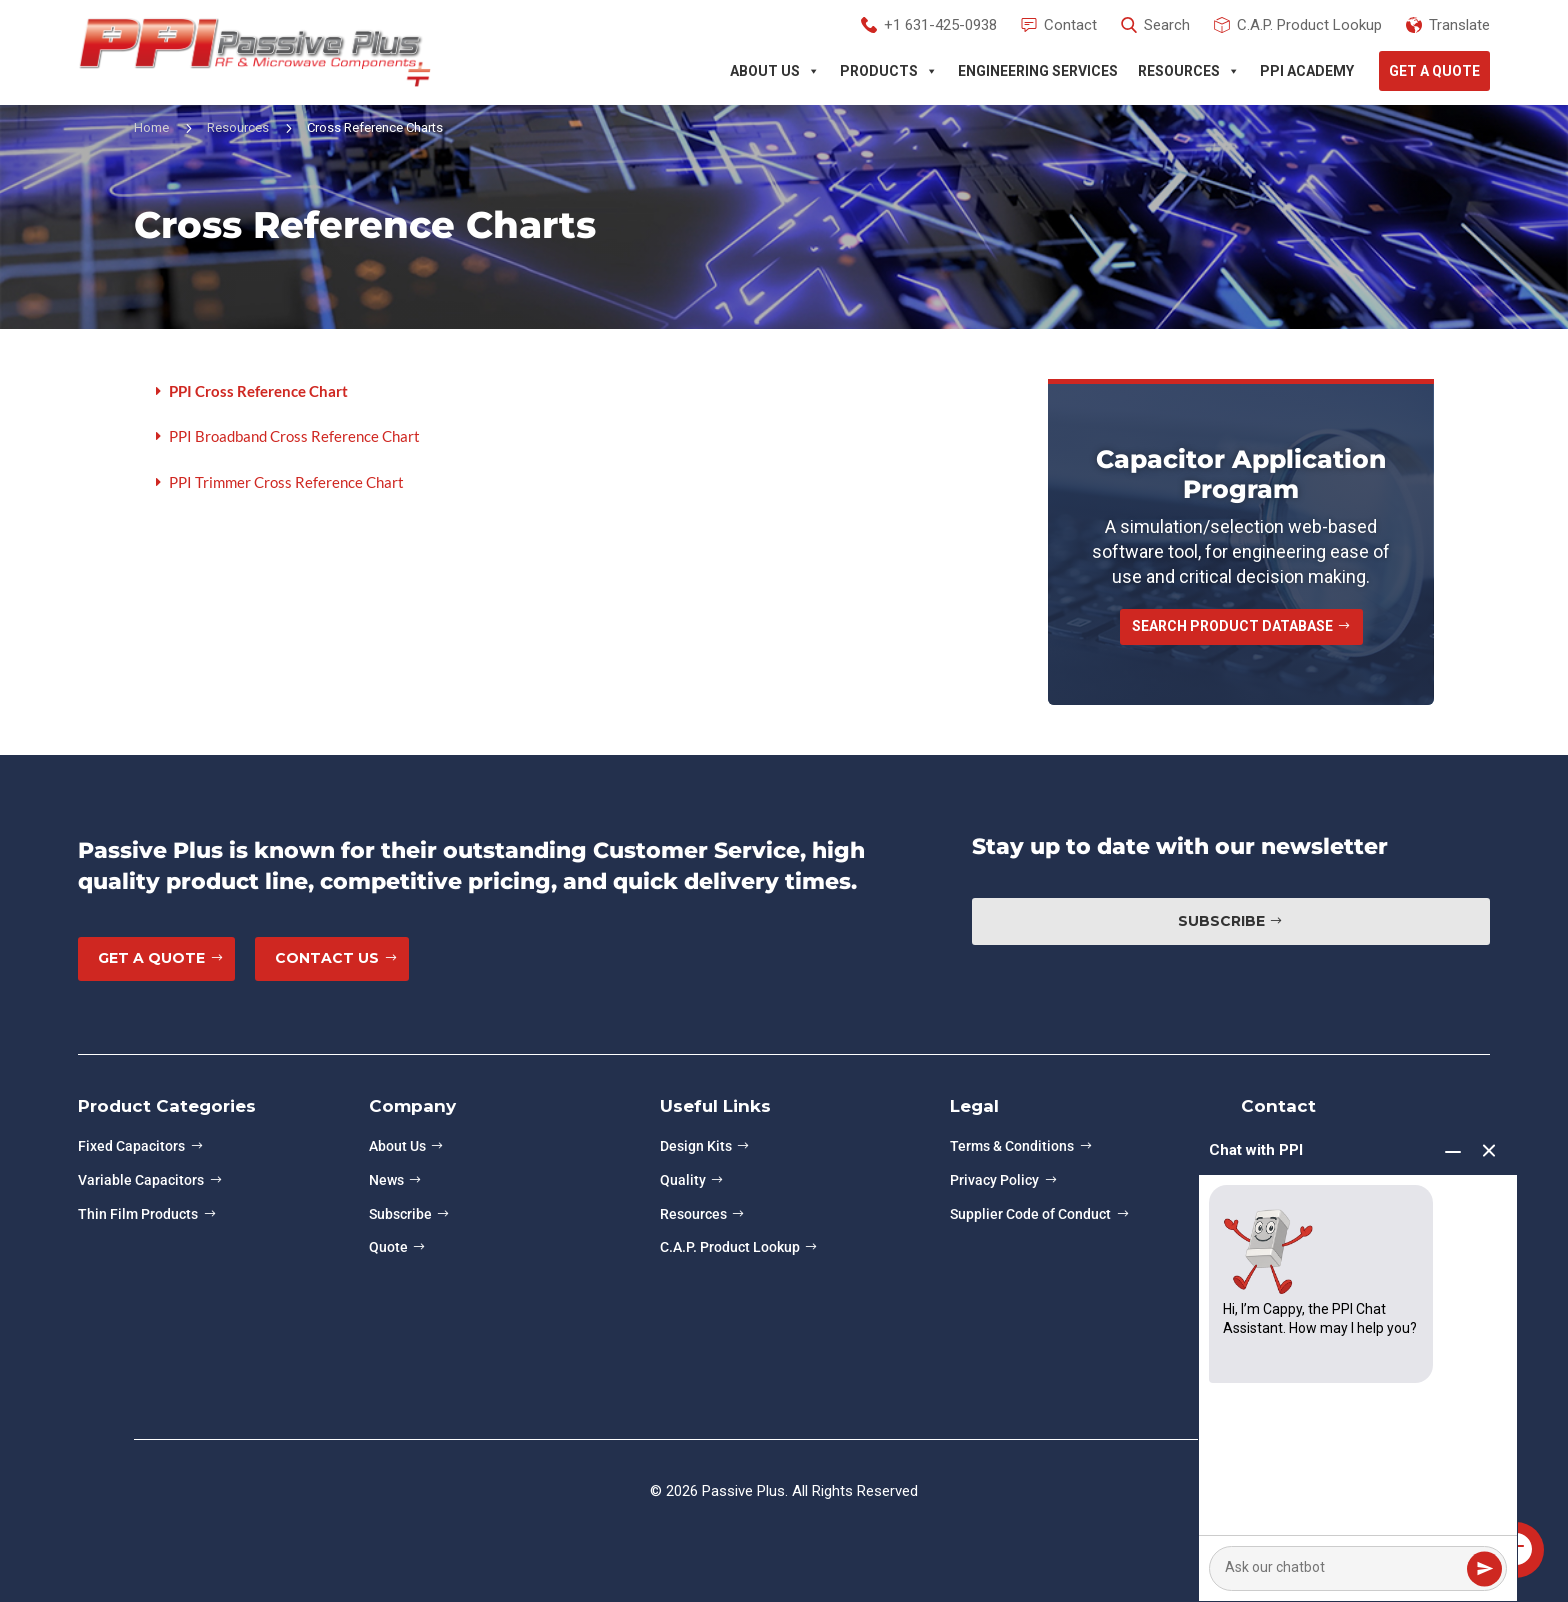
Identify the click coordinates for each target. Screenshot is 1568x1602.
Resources (1189, 71)
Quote (388, 1247)
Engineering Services (1038, 71)
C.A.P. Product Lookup (730, 1247)
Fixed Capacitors (131, 1146)
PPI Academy (1307, 71)
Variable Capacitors (141, 1180)
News (386, 1180)
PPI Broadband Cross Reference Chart (294, 436)
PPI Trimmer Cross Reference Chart (286, 482)
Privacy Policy (994, 1180)
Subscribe (1221, 921)
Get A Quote (1434, 71)
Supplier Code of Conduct (1030, 1214)
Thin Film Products (138, 1214)
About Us (775, 71)
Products (889, 71)
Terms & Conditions (1012, 1146)
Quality (683, 1180)
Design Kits (696, 1146)
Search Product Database (1232, 626)
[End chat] (1489, 1152)
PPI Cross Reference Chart (258, 391)
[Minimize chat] (1453, 1152)
